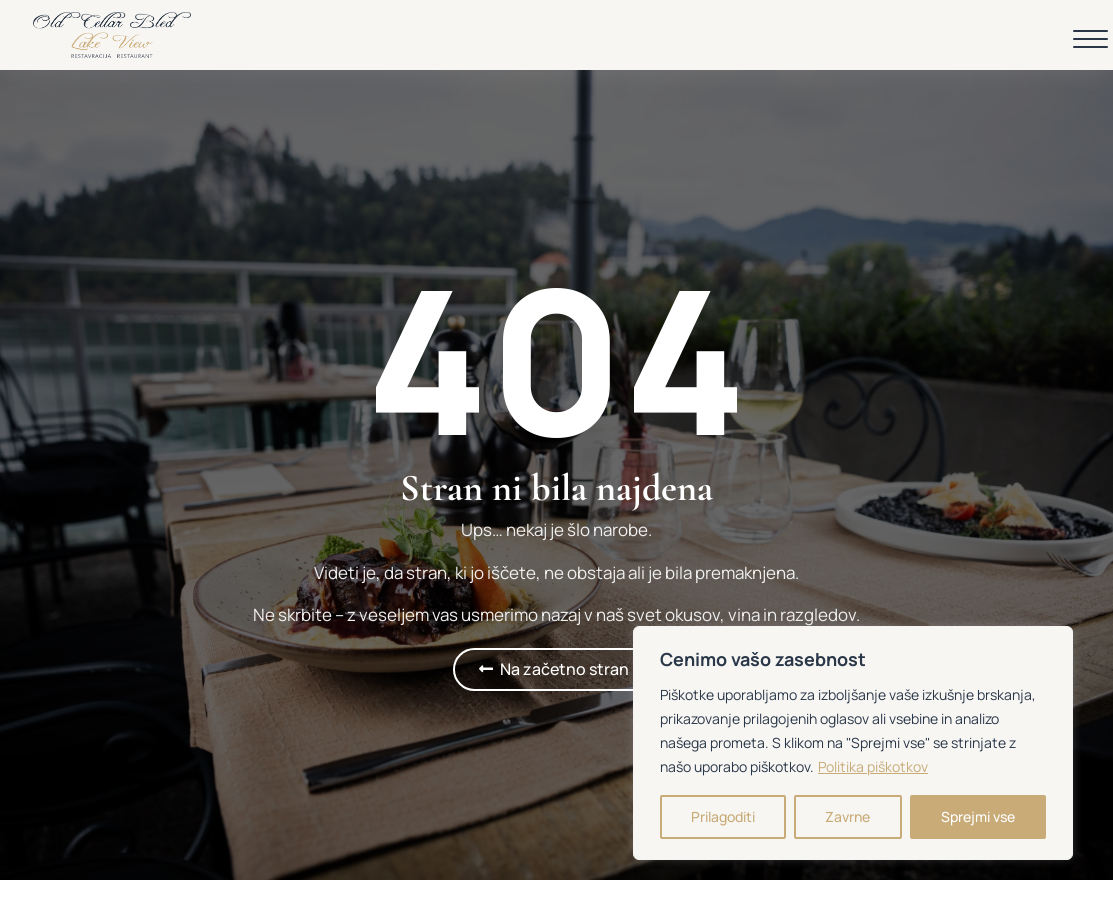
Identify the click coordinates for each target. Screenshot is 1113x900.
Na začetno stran (564, 669)
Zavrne (847, 816)
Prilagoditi (723, 816)
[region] (853, 743)
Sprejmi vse (978, 816)
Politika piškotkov (873, 766)
